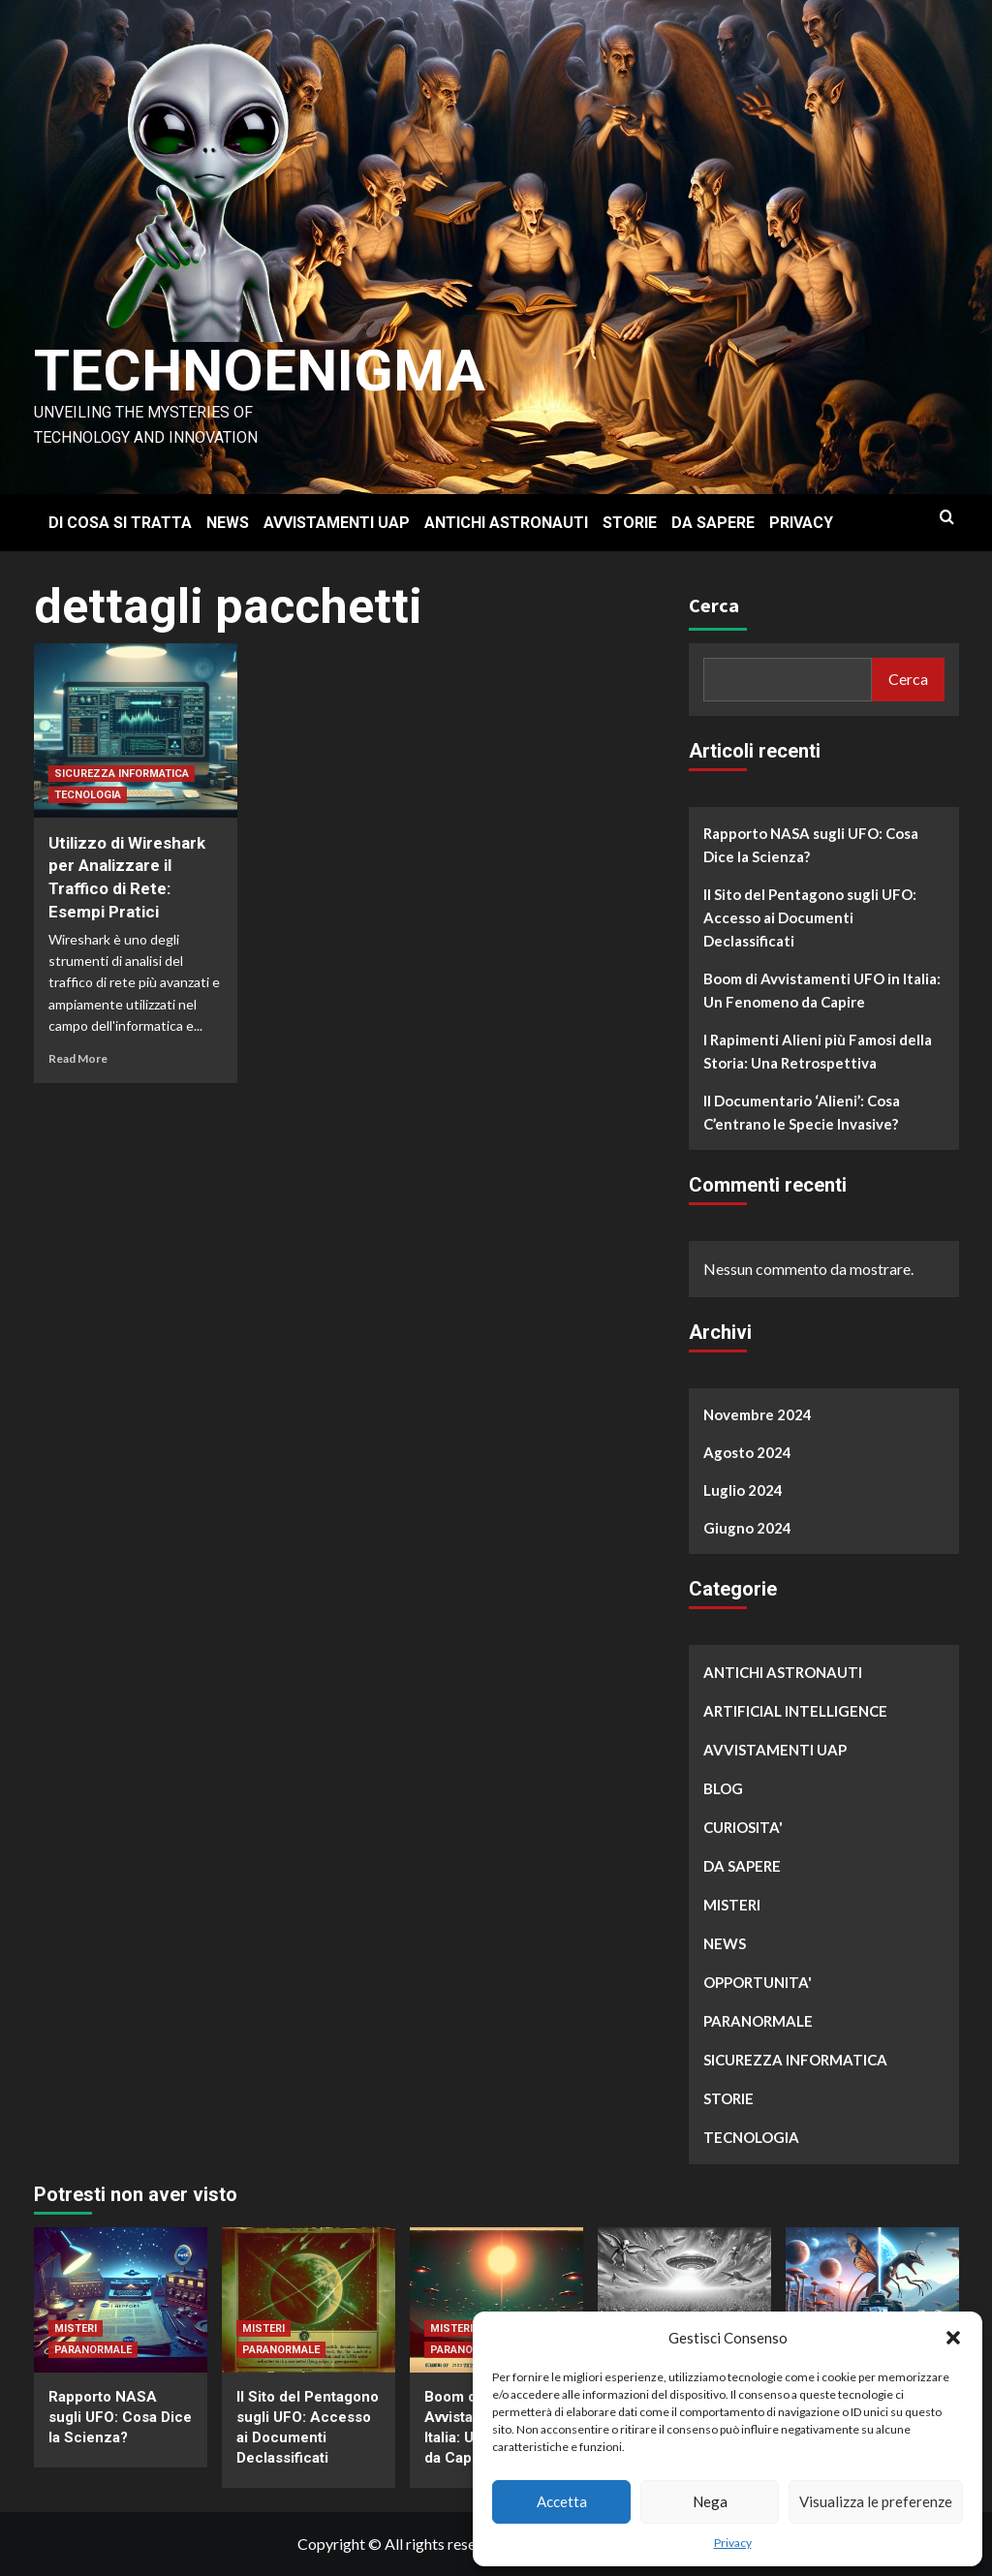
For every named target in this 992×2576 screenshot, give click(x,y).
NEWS (227, 522)
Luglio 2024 (743, 1490)
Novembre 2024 (757, 1414)
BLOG (723, 1788)
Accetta (562, 2501)
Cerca (714, 605)
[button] (953, 2337)
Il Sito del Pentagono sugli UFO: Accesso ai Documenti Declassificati (809, 917)
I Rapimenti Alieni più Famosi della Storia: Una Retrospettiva (817, 1051)
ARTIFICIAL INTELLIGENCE (795, 1711)
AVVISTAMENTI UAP (337, 522)
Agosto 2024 (747, 1452)
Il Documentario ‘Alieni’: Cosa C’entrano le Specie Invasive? (801, 1112)
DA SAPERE (713, 522)
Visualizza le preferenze (875, 2501)
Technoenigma (259, 370)
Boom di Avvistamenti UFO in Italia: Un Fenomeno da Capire (822, 990)
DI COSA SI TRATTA (120, 522)
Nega (710, 2501)
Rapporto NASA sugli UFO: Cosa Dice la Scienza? (810, 844)
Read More (78, 1058)
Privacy (733, 2542)
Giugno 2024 (747, 1527)
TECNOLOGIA (87, 795)
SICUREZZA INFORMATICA (121, 773)
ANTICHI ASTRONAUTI (506, 522)
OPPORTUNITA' (757, 1982)
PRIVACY (801, 522)
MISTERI (731, 1904)
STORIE (630, 522)
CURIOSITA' (743, 1827)
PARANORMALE (758, 2021)
